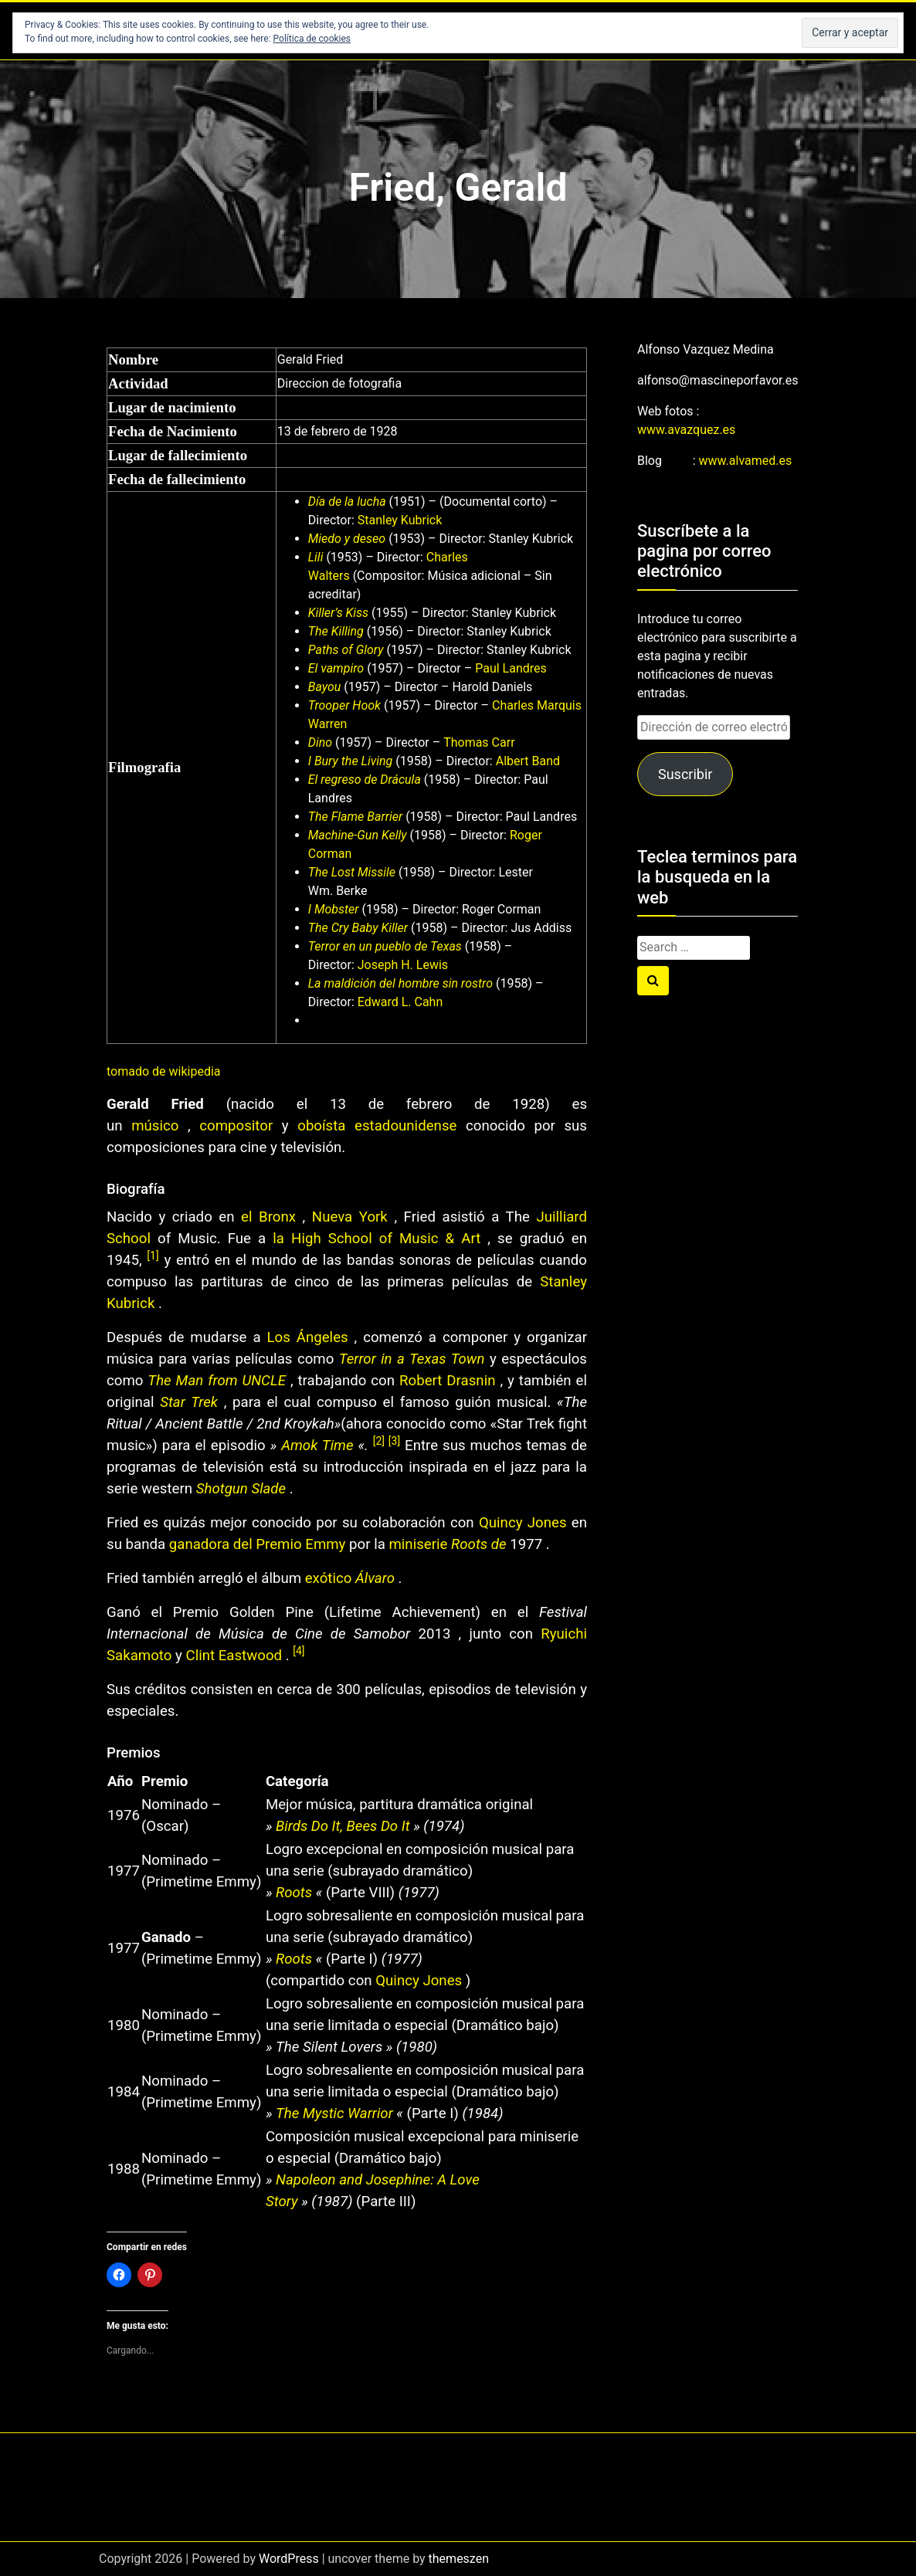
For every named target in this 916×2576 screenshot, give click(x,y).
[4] (298, 1651)
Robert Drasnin (447, 1380)
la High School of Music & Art (376, 1238)
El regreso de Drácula (364, 779)
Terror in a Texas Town (412, 1359)
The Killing (336, 631)
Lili (316, 557)
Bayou (324, 687)
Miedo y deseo (346, 538)
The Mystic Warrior (334, 2113)
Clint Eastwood (233, 1655)
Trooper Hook (344, 705)
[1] (152, 1255)
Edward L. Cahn (399, 1002)
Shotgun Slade (241, 1488)
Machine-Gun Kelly (357, 835)
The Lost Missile (351, 872)
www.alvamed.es (745, 460)
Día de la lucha (347, 501)
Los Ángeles (307, 1337)
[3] (394, 1441)
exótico (330, 1578)
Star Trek (189, 1402)
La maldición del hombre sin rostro (400, 983)
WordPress (289, 2558)
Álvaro (375, 1578)
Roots (294, 1892)
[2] (380, 1441)
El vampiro (336, 668)
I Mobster (333, 909)
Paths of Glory (346, 649)
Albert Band (526, 761)
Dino (320, 742)
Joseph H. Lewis (401, 965)
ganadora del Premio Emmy (257, 1544)
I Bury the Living (350, 761)
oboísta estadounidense (376, 1125)
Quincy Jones (523, 1522)
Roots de (478, 1544)
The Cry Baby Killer (358, 927)
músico (154, 1125)
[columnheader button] (124, 1781)
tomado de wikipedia (164, 1071)
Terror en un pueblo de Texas (385, 946)
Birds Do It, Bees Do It (343, 1826)
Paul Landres (509, 668)
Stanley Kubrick (399, 520)
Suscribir (685, 774)
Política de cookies (312, 38)
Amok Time (317, 1445)
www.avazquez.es (686, 429)
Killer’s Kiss (338, 612)
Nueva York (350, 1216)
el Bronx (268, 1216)
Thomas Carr (477, 742)
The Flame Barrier (355, 816)
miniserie (419, 1544)
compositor (236, 1125)
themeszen (459, 2558)
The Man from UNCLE (217, 1380)
